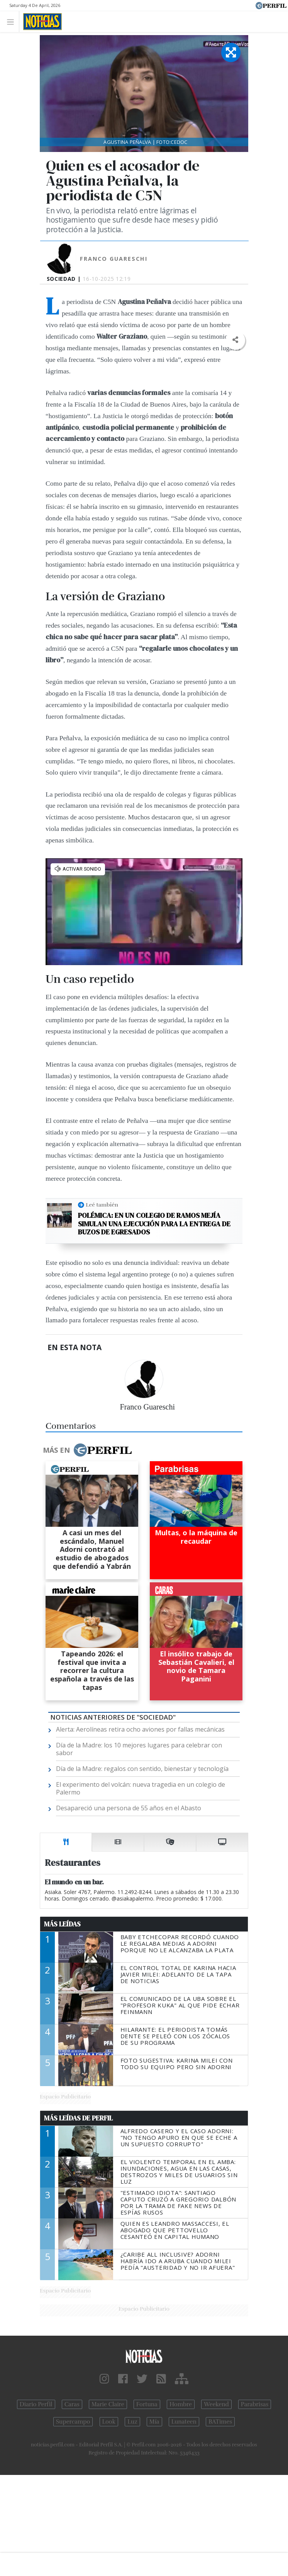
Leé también (102, 1204)
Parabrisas (254, 2404)
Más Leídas (62, 1924)
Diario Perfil (36, 2404)
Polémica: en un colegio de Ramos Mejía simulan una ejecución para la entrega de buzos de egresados (154, 1223)
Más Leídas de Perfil (78, 2118)
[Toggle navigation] (12, 21)
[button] (235, 340)
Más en (87, 1450)
